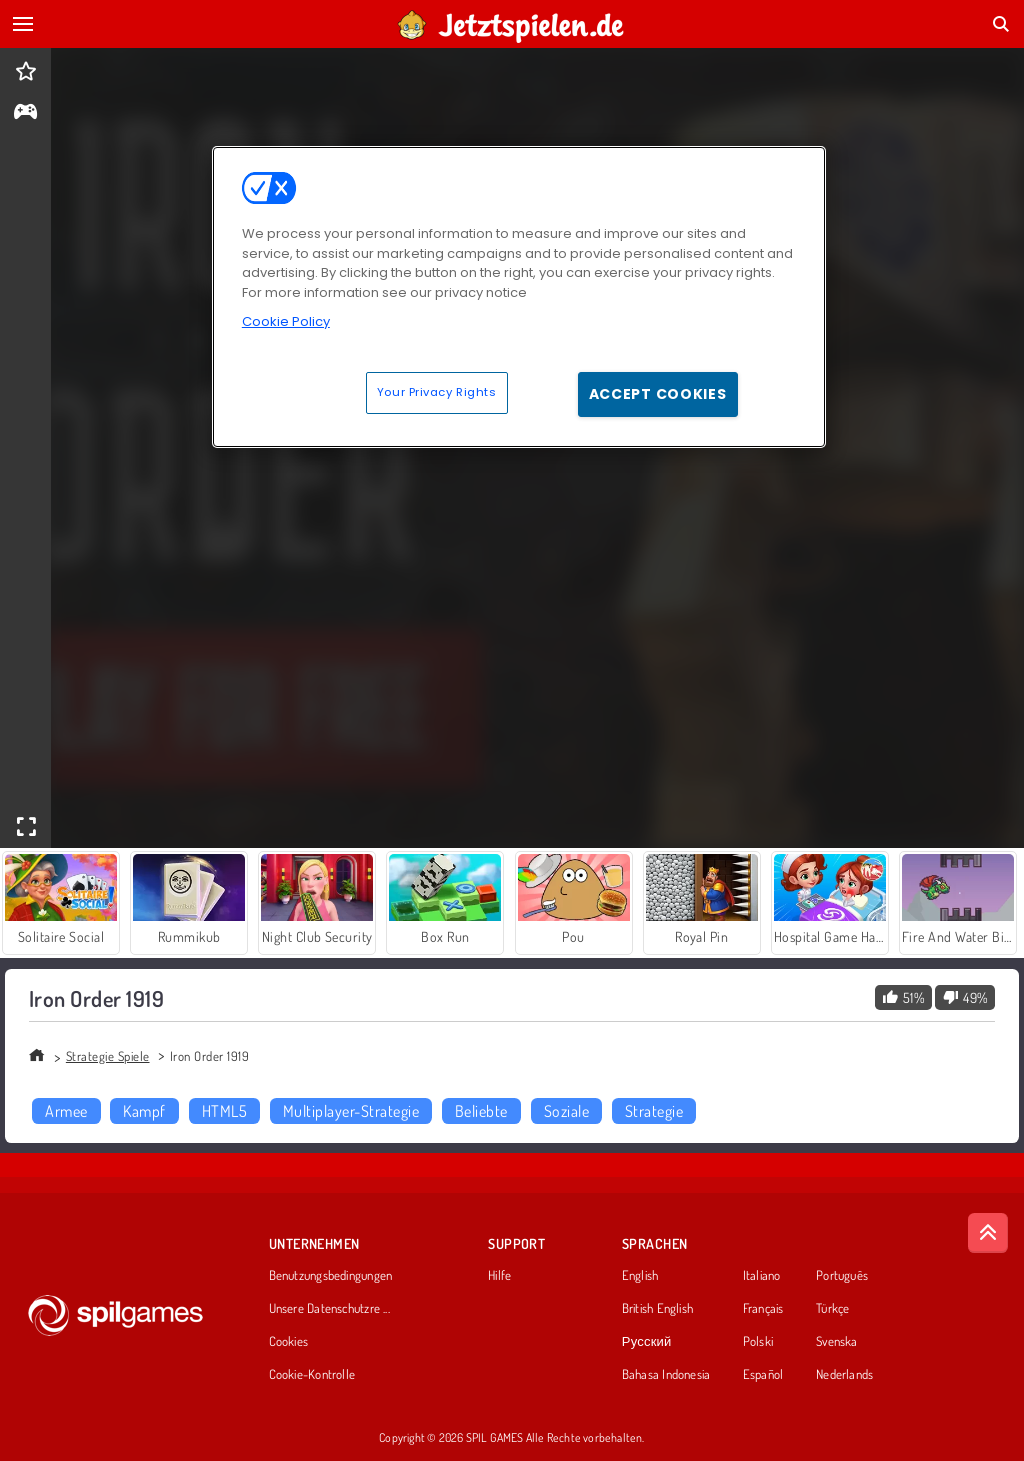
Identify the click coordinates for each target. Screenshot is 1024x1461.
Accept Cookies (658, 394)
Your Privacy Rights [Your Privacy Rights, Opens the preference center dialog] (437, 392)
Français (763, 1309)
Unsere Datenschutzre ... (329, 1309)
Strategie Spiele (108, 1056)
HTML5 (224, 1111)
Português (842, 1276)
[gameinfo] (25, 113)
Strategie (654, 1111)
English (640, 1276)
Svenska (837, 1342)
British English (657, 1309)
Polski (758, 1342)
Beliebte (481, 1111)
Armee (66, 1111)
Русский (647, 1342)
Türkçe (832, 1309)
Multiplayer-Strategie (351, 1111)
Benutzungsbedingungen (331, 1276)
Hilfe (499, 1276)
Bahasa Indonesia (666, 1375)
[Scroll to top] (988, 1233)
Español (763, 1375)
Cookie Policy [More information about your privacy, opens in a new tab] (286, 321)
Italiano (762, 1276)
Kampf (144, 1111)
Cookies (289, 1342)
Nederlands (844, 1375)
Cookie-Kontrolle (312, 1375)
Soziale (566, 1111)
